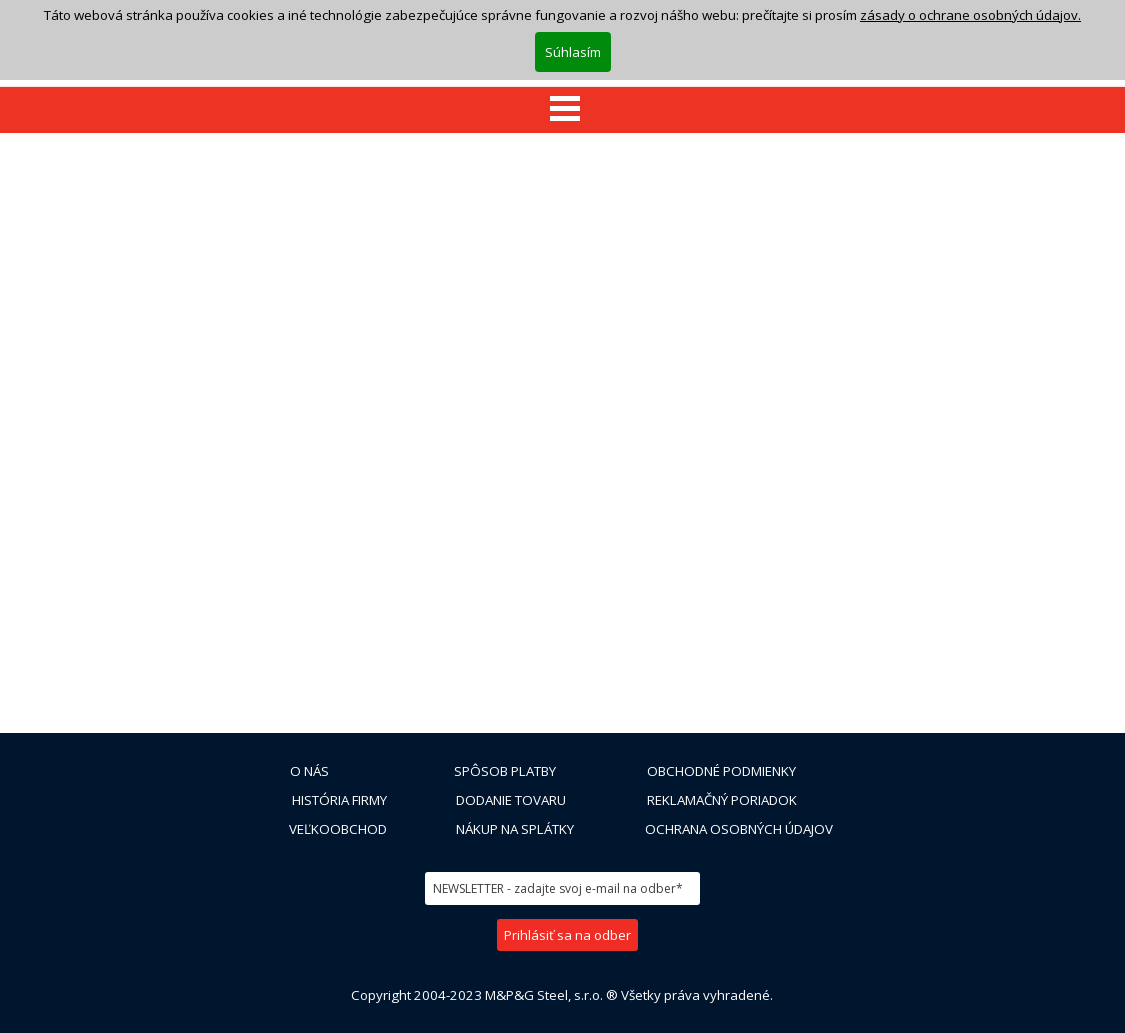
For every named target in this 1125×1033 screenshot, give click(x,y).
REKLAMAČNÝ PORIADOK (722, 800)
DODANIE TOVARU (511, 800)
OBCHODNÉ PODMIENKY (721, 771)
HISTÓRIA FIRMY (339, 800)
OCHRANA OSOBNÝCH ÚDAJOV (739, 829)
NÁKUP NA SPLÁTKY (515, 829)
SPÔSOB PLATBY (505, 771)
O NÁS (309, 771)
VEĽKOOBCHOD (338, 829)
